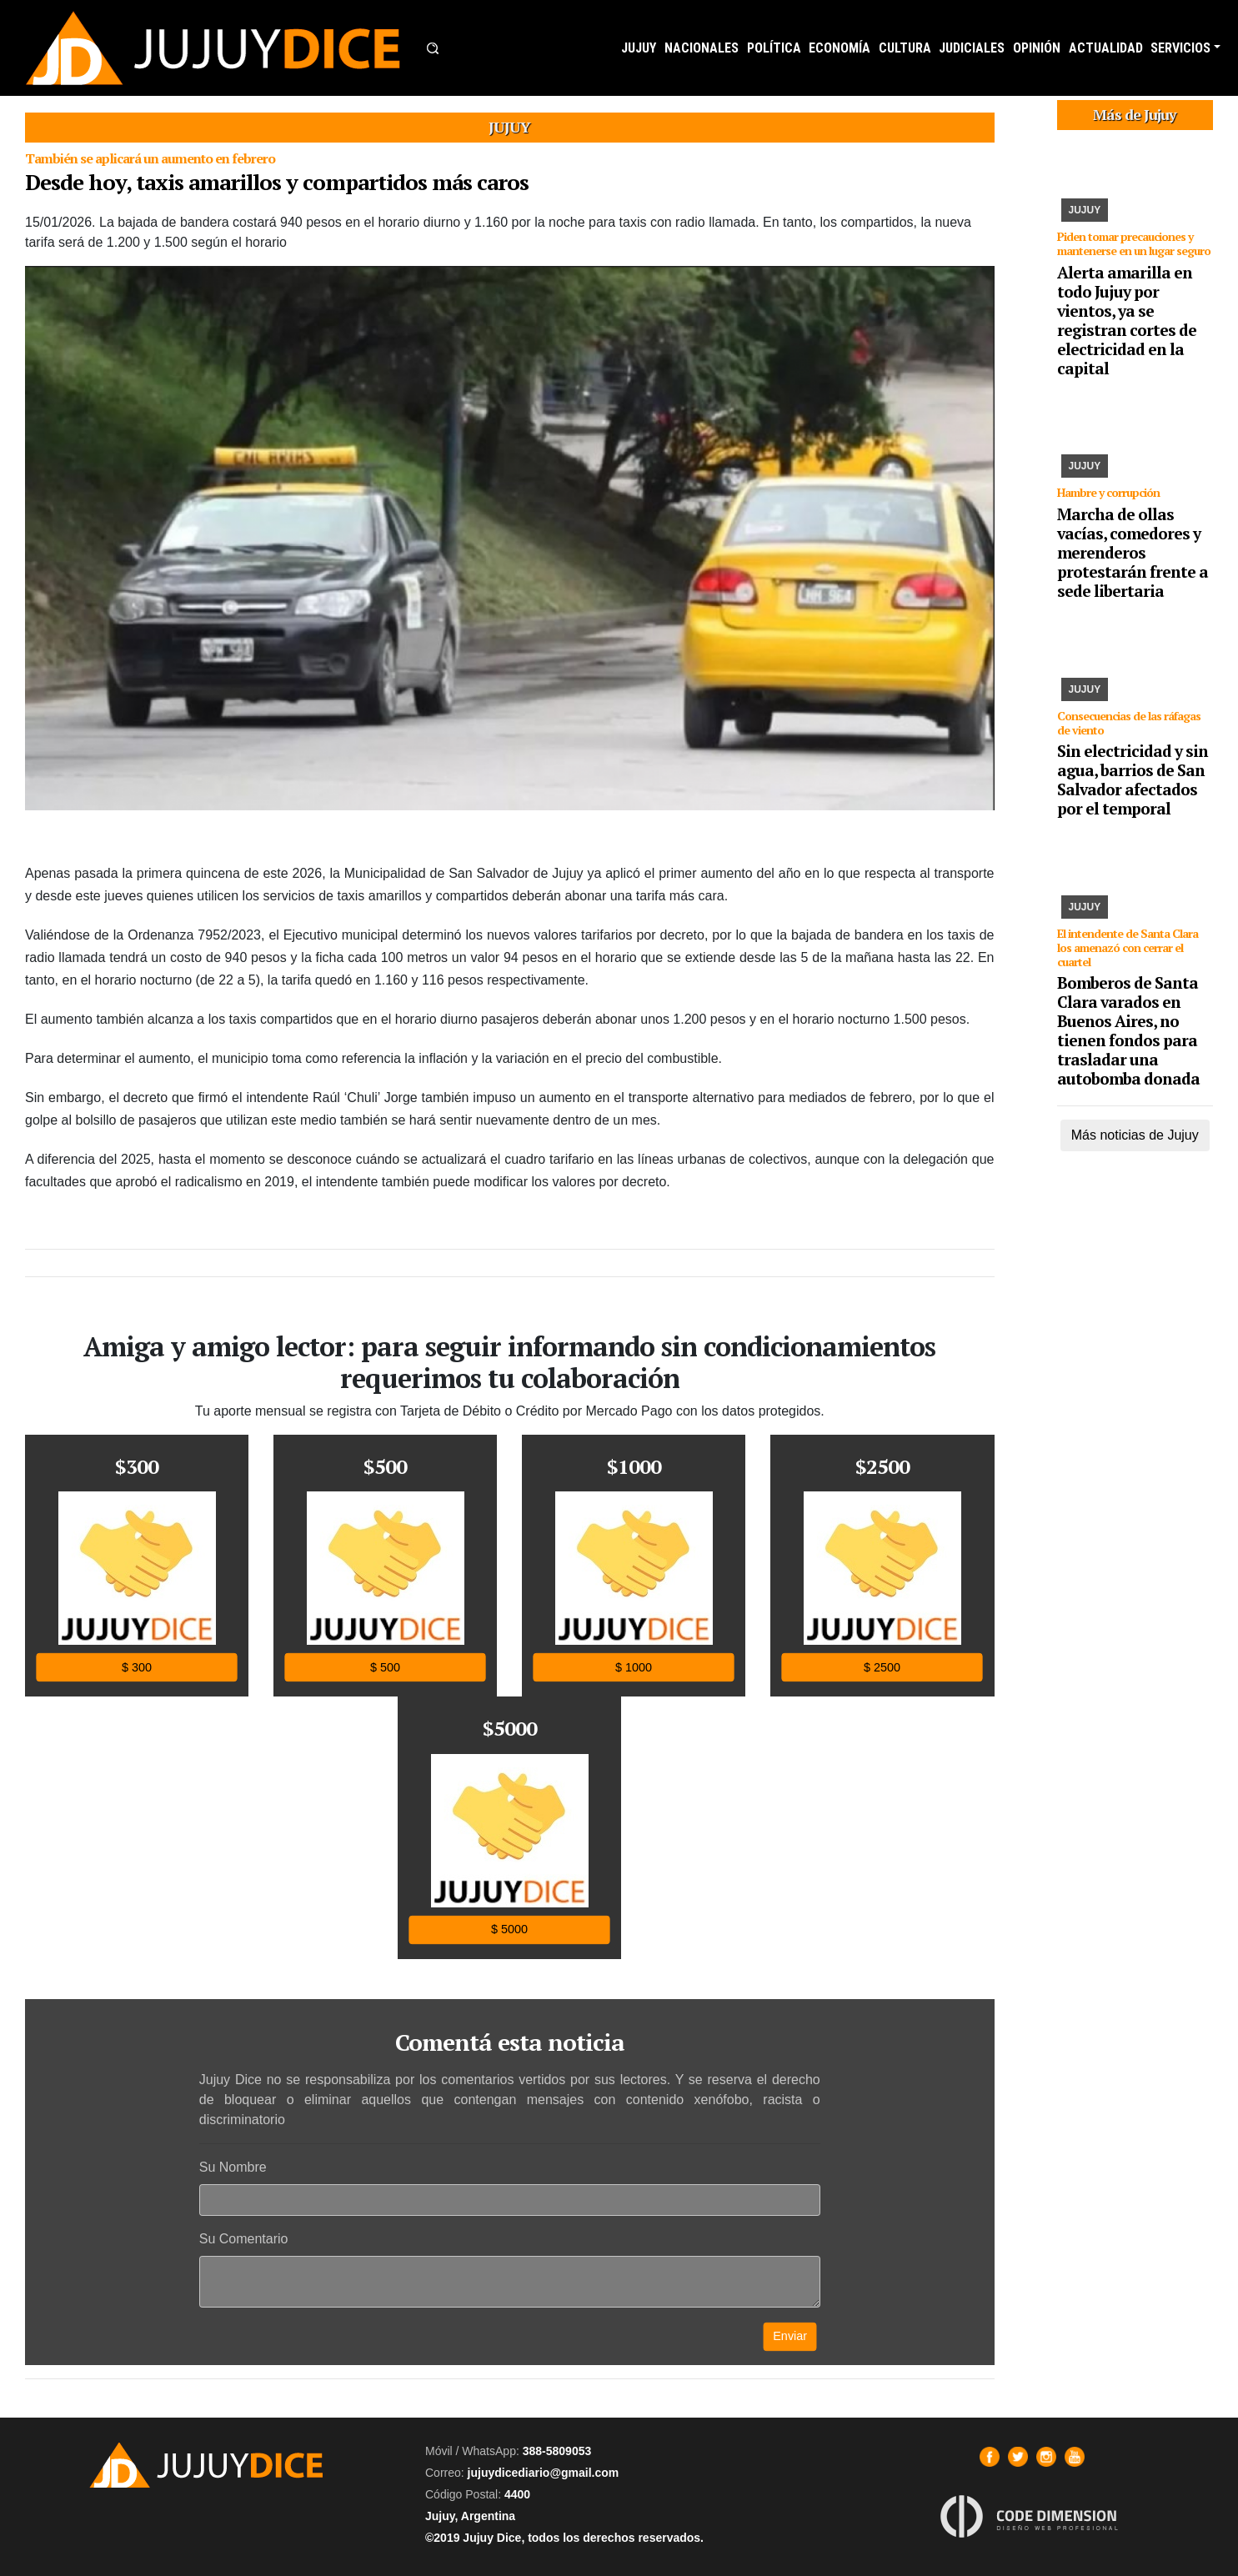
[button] (433, 48)
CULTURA (905, 48)
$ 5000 (509, 1929)
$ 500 (385, 1667)
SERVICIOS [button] (1180, 48)
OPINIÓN (1036, 48)
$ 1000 (633, 1667)
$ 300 (137, 1667)
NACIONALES (701, 48)
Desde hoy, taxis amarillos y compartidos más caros (277, 182)
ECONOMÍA (839, 48)
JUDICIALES (972, 48)
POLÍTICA (774, 48)
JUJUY (638, 48)
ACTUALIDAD (1106, 48)
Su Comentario (243, 2239)
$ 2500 (882, 1667)
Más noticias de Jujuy (1135, 1135)
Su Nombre (233, 2167)
